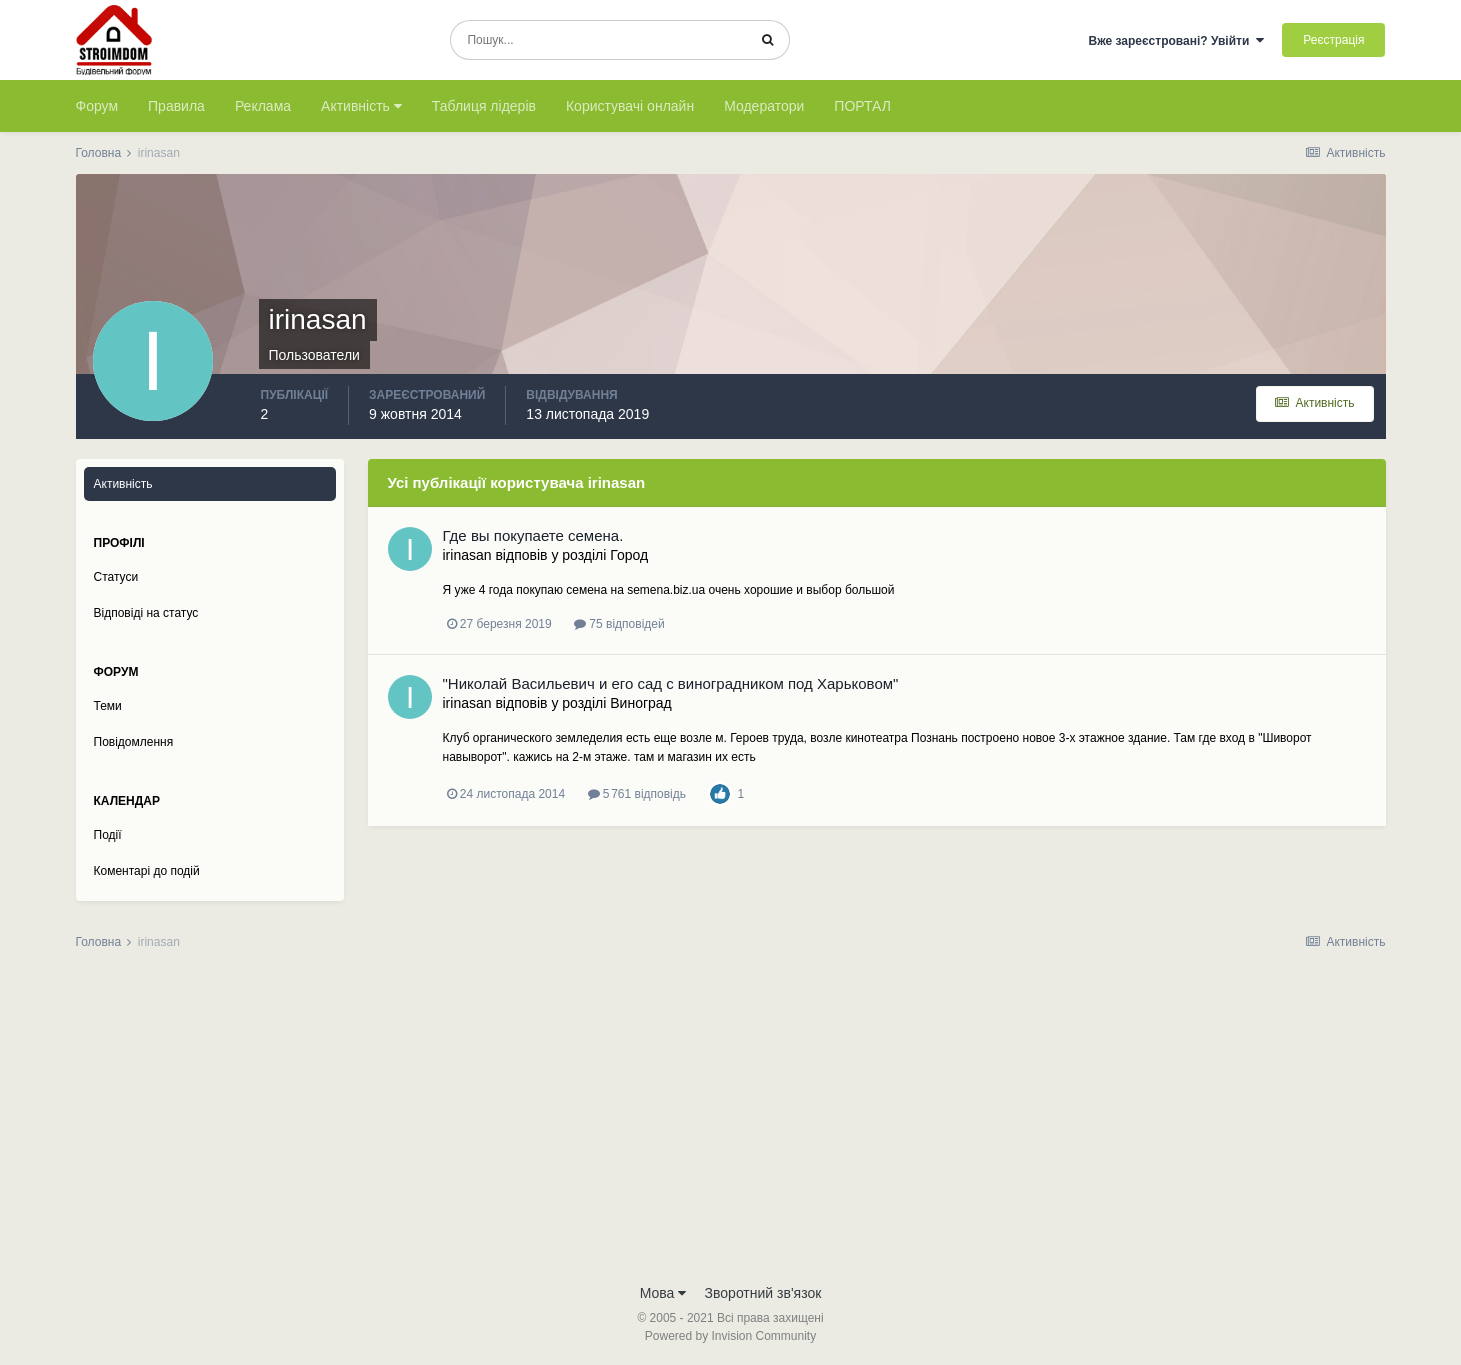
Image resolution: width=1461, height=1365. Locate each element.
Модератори (764, 106)
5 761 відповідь (637, 794)
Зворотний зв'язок (763, 1293)
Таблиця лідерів (484, 106)
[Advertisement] (731, 1123)
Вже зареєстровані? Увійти (1176, 41)
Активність (361, 106)
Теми (108, 706)
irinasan (467, 555)
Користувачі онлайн (630, 106)
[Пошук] (598, 40)
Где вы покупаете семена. (533, 535)
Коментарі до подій (147, 871)
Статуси (116, 577)
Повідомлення (134, 742)
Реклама (263, 106)
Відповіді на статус (146, 613)
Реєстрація (1333, 40)
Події (108, 835)
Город (629, 555)
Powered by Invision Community (730, 1336)
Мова (663, 1293)
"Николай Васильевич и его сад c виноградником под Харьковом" (671, 683)
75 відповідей (619, 624)
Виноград (641, 703)
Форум (97, 106)
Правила (176, 106)
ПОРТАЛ (862, 106)
